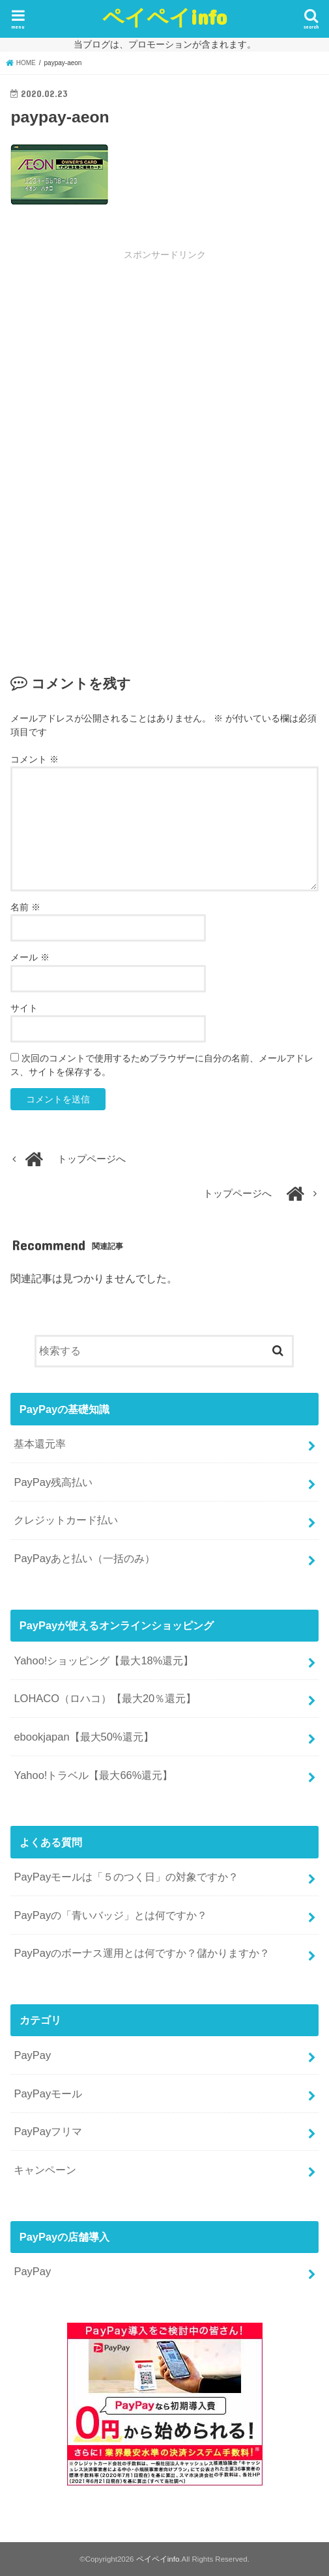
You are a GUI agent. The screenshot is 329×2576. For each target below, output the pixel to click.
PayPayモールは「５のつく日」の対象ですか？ (126, 1877)
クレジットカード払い (66, 1520)
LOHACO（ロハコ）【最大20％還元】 (105, 1698)
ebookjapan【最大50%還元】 (83, 1737)
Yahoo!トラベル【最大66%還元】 (93, 1775)
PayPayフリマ (48, 2131)
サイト (24, 1008)
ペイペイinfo (164, 16)
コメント (34, 759)
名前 (25, 907)
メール (30, 957)
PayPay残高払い (53, 1482)
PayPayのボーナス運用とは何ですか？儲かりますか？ (142, 1953)
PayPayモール (48, 2093)
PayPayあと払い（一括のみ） (84, 1558)
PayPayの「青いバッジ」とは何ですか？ (110, 1915)
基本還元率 (40, 1443)
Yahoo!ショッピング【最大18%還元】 (103, 1660)
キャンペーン (45, 2170)
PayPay (32, 2055)
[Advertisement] (165, 358)
